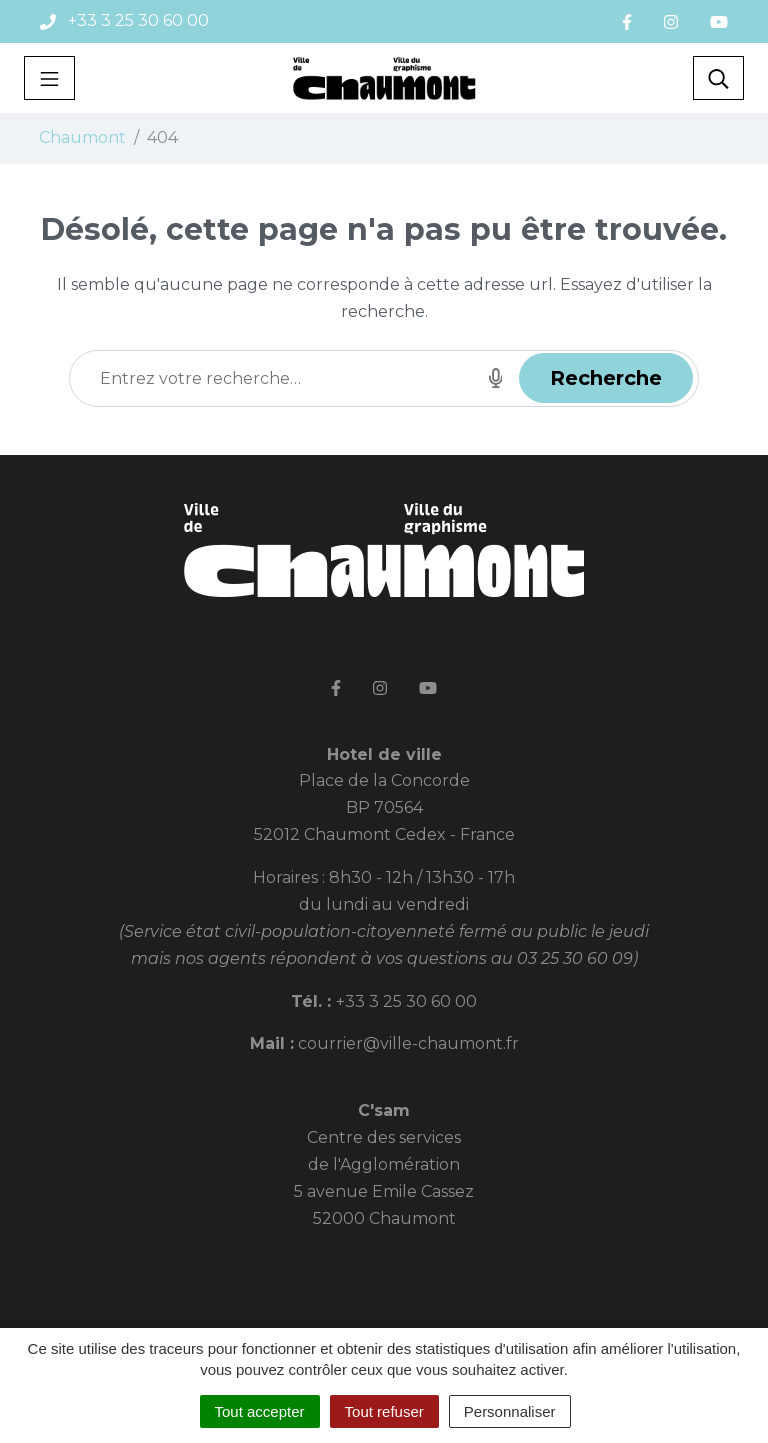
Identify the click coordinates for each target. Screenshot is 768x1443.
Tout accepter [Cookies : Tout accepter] (260, 1411)
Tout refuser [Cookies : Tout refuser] (384, 1411)
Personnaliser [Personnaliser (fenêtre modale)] (510, 1411)
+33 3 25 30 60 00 (406, 1001)
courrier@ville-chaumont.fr (408, 1043)
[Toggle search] (718, 78)
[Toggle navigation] (49, 78)
